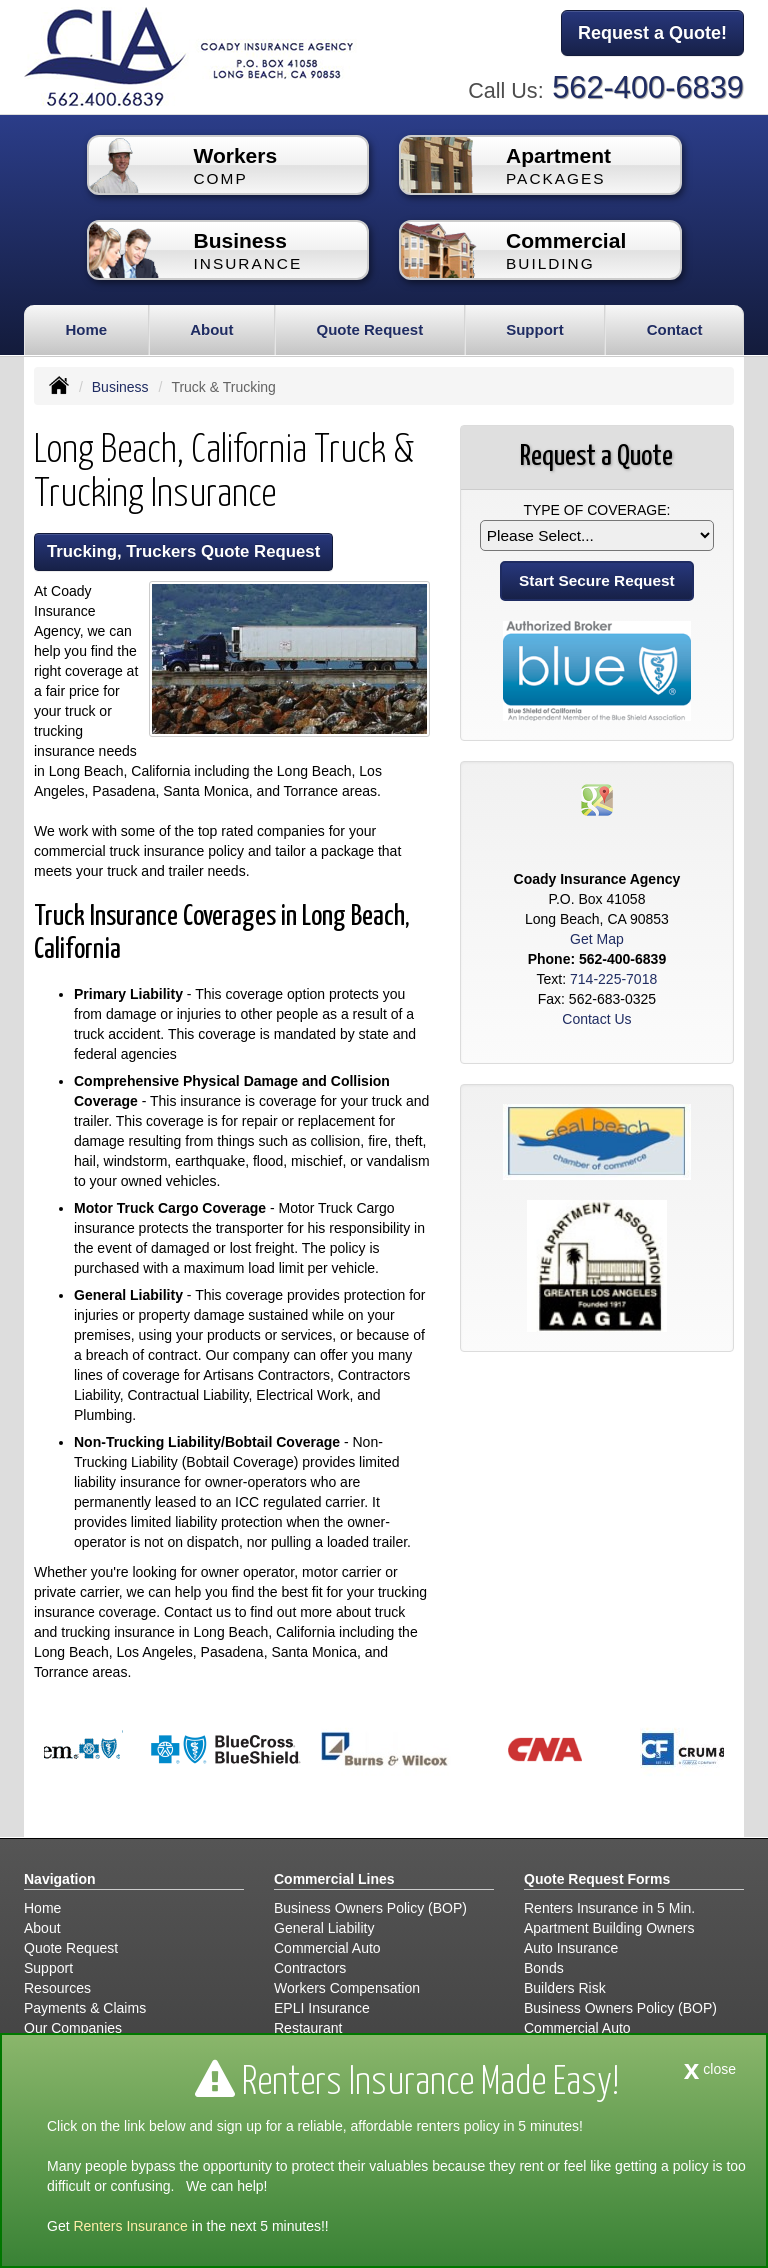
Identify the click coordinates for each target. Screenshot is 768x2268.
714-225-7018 (613, 979)
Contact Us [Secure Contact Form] (596, 1019)
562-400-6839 (648, 87)
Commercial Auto (327, 1948)
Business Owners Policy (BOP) (370, 1908)
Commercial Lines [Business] (334, 1879)
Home (86, 329)
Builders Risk (565, 1988)
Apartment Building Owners (609, 1928)
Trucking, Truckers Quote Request (183, 551)
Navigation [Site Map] (60, 1879)
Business (120, 387)
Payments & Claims (85, 2008)
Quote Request (71, 1948)
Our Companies (73, 2028)
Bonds (544, 1968)
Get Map (597, 939)
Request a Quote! (652, 33)
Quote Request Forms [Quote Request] (597, 1879)
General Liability (324, 1928)
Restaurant (308, 2028)
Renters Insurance (130, 2226)
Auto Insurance (571, 1948)
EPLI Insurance (322, 2008)
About (211, 329)
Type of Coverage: (596, 510)
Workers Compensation (347, 1988)
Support (48, 1968)
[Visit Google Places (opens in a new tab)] (597, 799)
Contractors (310, 1968)
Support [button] (535, 329)
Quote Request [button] (369, 329)
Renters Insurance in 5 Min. (609, 1908)
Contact (675, 329)
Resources (57, 1988)
